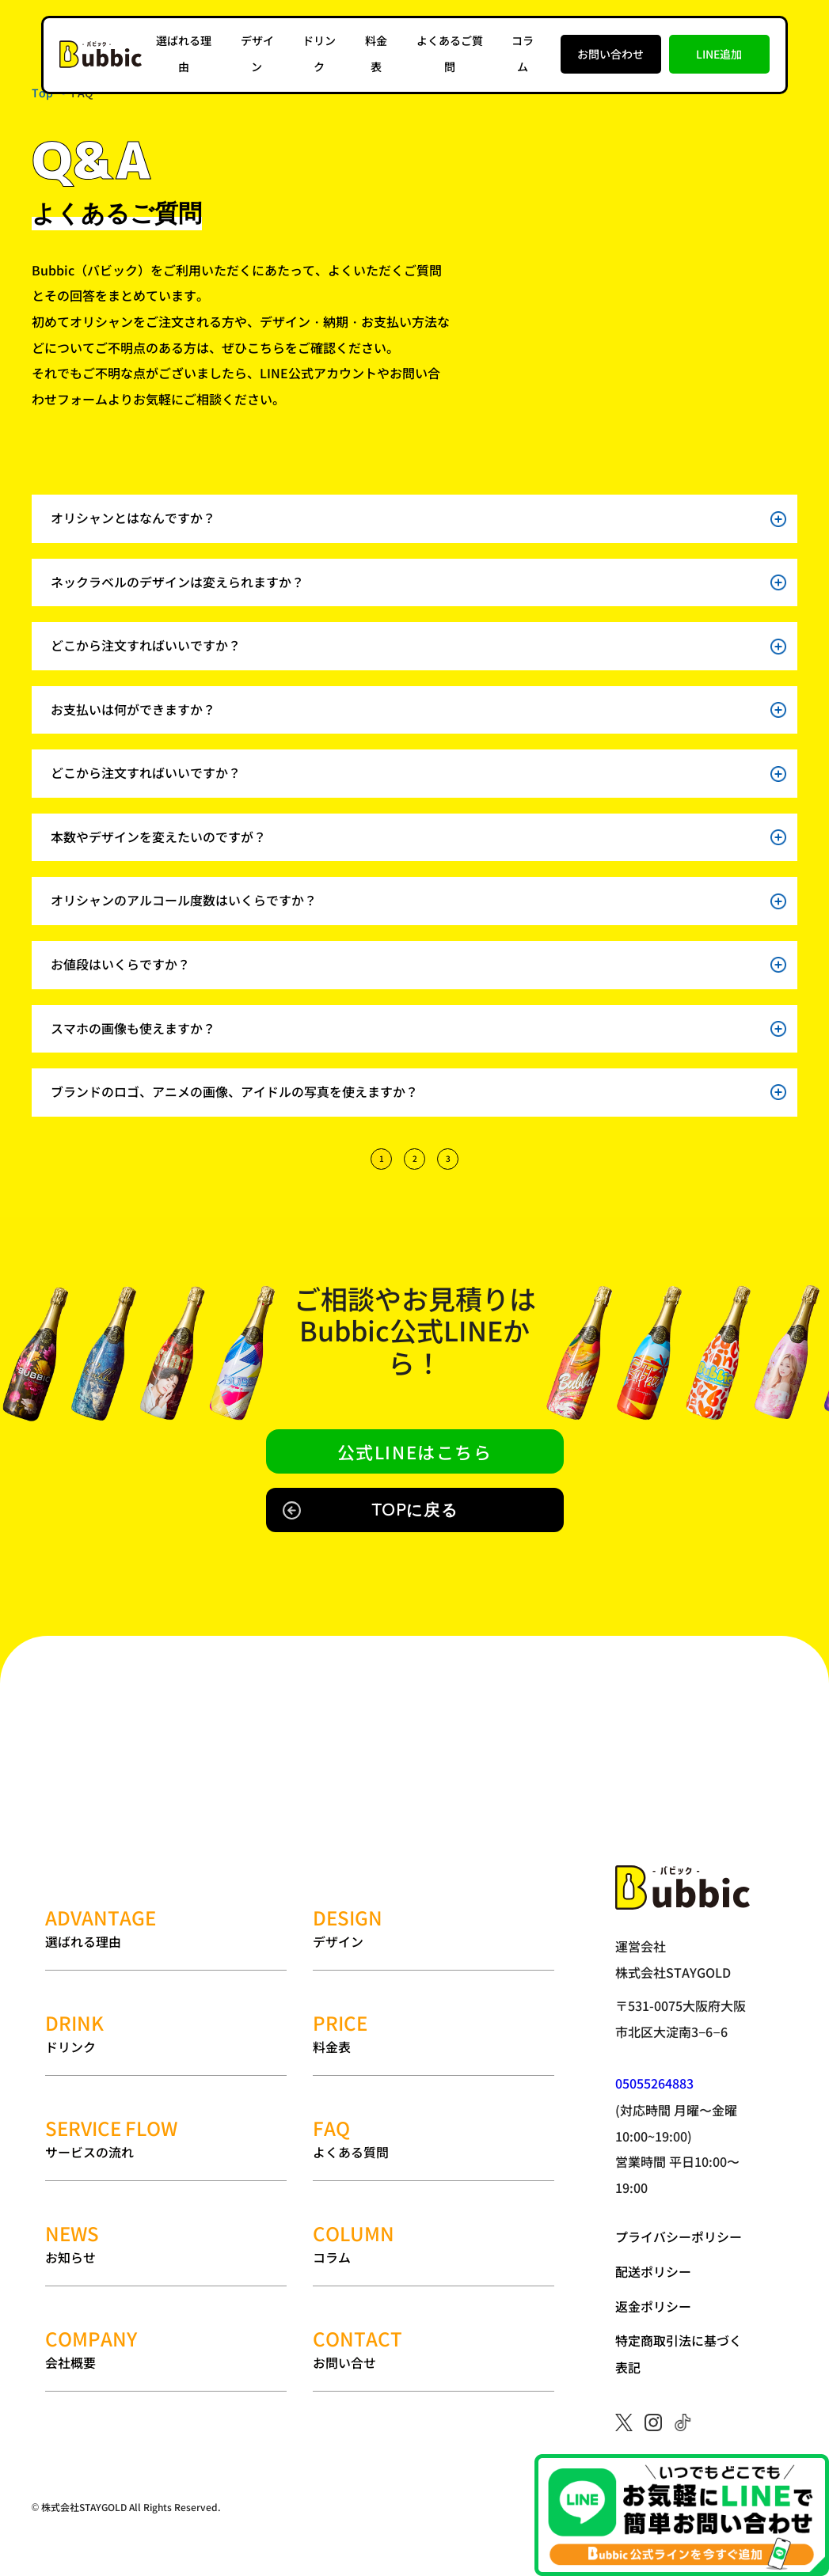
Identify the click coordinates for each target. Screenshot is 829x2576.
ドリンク (166, 1984)
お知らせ (166, 2144)
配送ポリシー (653, 2270)
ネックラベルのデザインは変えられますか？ (418, 582)
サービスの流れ (166, 2064)
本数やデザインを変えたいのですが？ (418, 838)
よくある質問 (433, 2064)
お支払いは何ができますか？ (418, 709)
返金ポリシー (653, 2304)
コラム (433, 2144)
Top (42, 93)
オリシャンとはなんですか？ (418, 518)
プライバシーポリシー (678, 2237)
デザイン (433, 1904)
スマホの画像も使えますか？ (418, 1028)
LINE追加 (719, 53)
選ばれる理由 (166, 1904)
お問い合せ (433, 2224)
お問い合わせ (609, 53)
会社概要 (166, 2224)
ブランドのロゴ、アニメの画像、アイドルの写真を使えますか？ (418, 1092)
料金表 (433, 1984)
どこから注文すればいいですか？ (418, 646)
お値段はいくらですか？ (418, 965)
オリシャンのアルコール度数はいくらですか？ (418, 901)
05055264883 (654, 2083)
